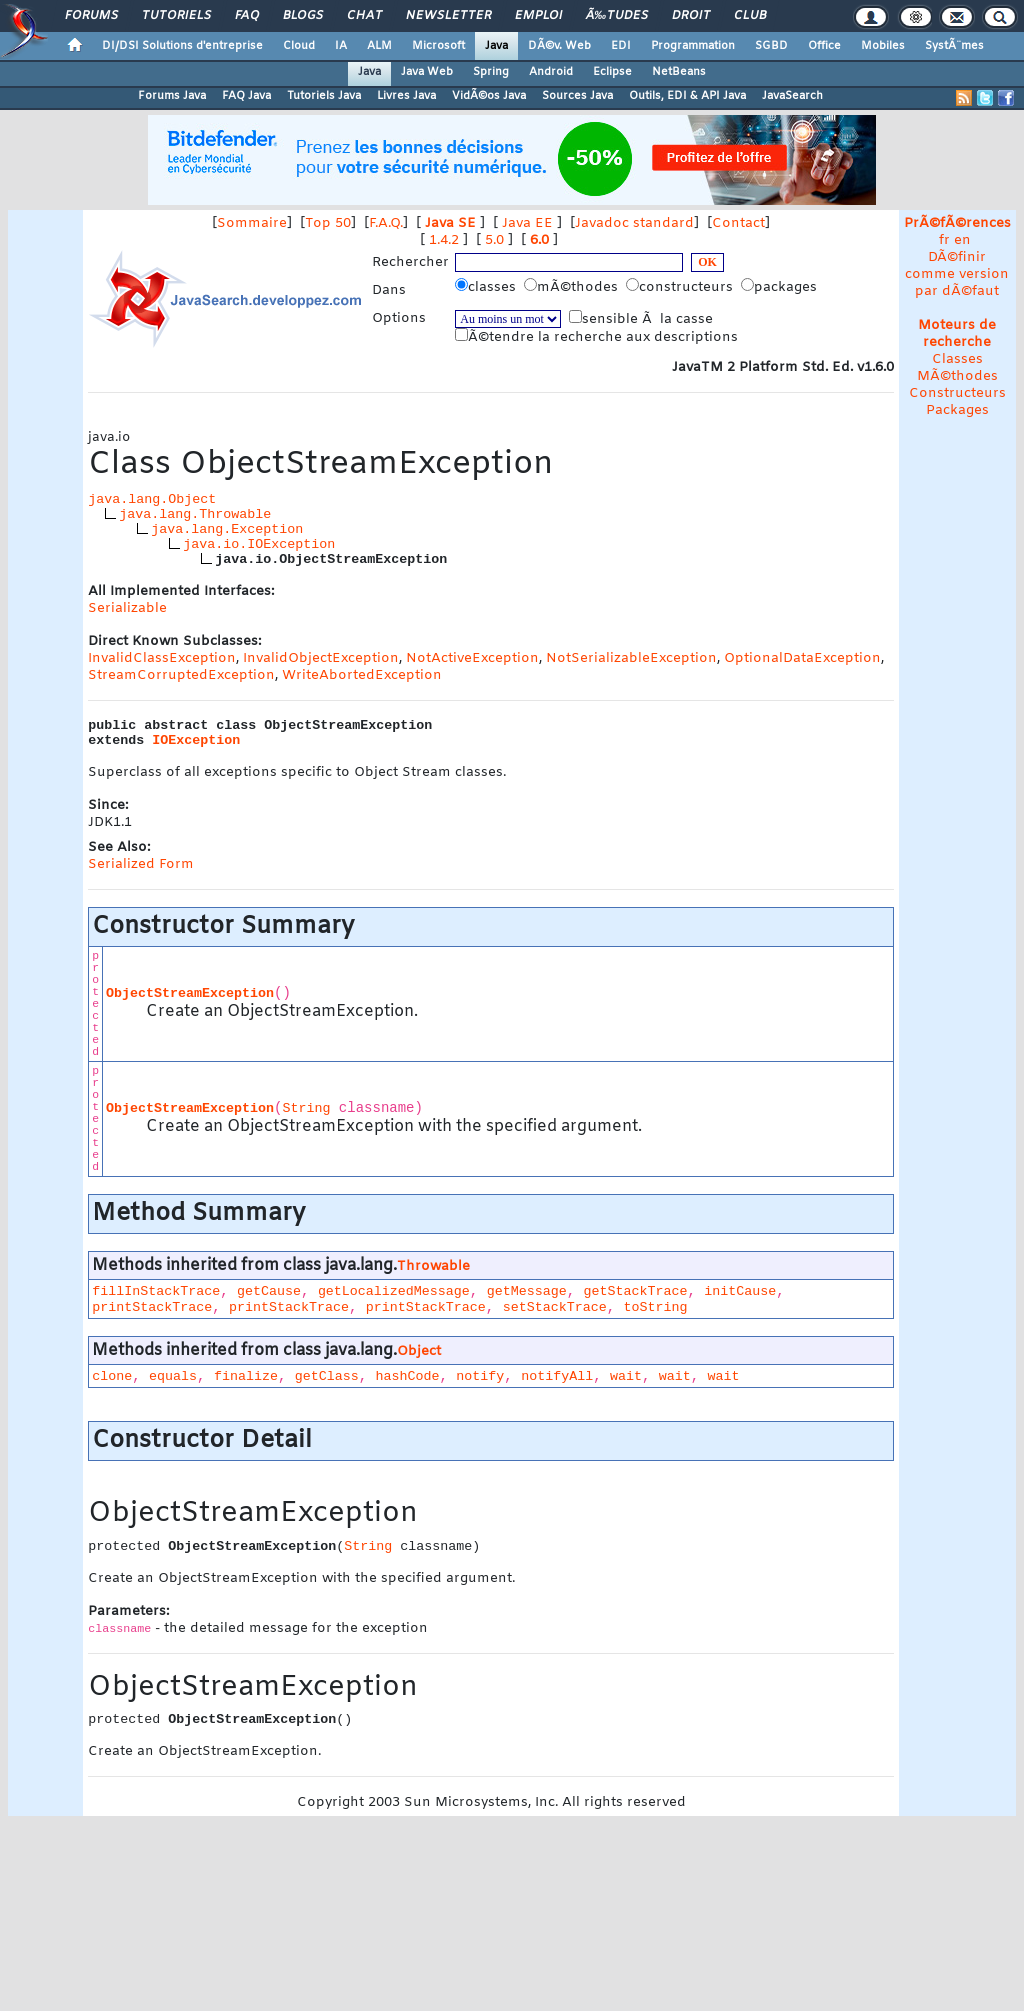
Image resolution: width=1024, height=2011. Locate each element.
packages (781, 287)
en (962, 240)
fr (944, 240)
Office (824, 46)
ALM (379, 46)
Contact (738, 223)
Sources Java (577, 96)
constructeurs (681, 287)
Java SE (450, 223)
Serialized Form (141, 864)
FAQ (247, 16)
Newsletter (448, 16)
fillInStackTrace (156, 1291)
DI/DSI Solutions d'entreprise (182, 46)
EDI (621, 46)
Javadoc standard (634, 223)
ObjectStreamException (190, 993)
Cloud (299, 46)
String (306, 1108)
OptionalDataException (802, 658)
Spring (491, 72)
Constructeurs (957, 393)
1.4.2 (444, 240)
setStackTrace (555, 1307)
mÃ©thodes (573, 287)
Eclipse (612, 72)
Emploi (538, 16)
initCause (740, 1291)
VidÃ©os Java (489, 96)
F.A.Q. (386, 223)
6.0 (539, 240)
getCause (269, 1291)
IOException (196, 740)
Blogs (303, 16)
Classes (957, 359)
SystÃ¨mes (954, 46)
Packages (957, 410)
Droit (691, 16)
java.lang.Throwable (195, 514)
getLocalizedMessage (394, 1291)
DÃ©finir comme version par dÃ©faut (957, 274)
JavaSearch (792, 96)
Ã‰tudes (617, 16)
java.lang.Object (152, 499)
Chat (364, 16)
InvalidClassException (162, 658)
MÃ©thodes (957, 376)
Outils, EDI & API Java (687, 96)
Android (551, 72)
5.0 (494, 240)
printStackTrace (152, 1307)
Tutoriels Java (324, 96)
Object (419, 1351)
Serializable (127, 608)
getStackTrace (635, 1291)
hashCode (408, 1376)
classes (487, 287)
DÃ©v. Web (559, 46)
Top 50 (328, 223)
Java (496, 46)
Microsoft (438, 46)
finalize (246, 1376)
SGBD (771, 46)
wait (626, 1376)
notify (480, 1376)
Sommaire (252, 223)
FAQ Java (246, 96)
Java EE (527, 223)
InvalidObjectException (321, 658)
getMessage (527, 1291)
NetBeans (679, 72)
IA (341, 46)
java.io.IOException (259, 544)
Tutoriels (176, 16)
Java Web (427, 72)
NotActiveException (472, 658)
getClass (327, 1376)
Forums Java (172, 96)
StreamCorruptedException (181, 675)
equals (173, 1376)
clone (112, 1376)
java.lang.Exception (227, 529)
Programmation (693, 46)
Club (750, 16)
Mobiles (883, 46)
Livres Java (406, 96)
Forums (91, 16)
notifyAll (557, 1376)
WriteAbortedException (362, 675)
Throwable (433, 1266)
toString (655, 1307)
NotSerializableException (631, 658)
